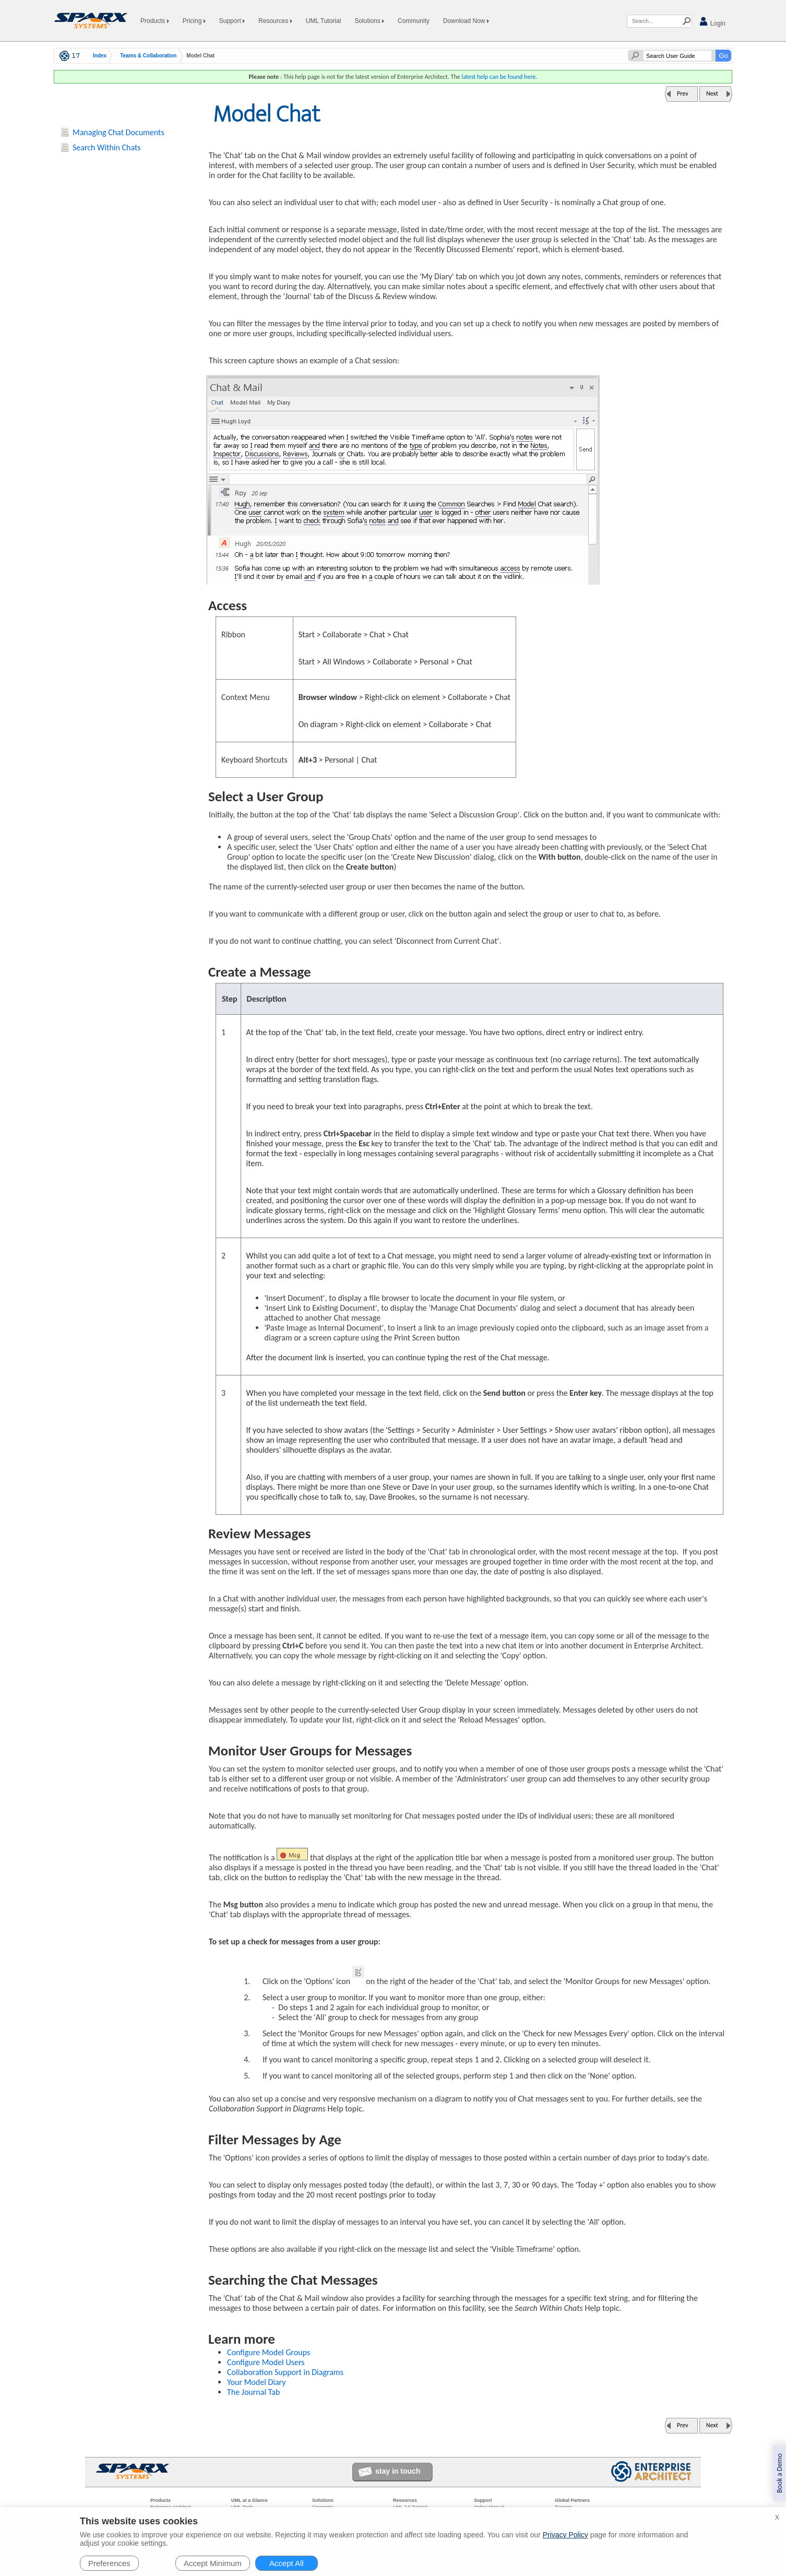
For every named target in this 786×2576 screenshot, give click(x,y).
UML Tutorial (323, 21)
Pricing (194, 21)
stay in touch (397, 2471)
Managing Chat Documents (118, 132)
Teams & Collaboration (148, 55)
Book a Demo (779, 2473)
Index (99, 55)
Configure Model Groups (268, 2352)
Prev (682, 93)
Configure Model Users (265, 2362)
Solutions (369, 21)
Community (414, 21)
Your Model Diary (256, 2382)
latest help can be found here (498, 76)
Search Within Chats (107, 147)
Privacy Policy (565, 2535)
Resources (275, 21)
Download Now (466, 21)
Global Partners (572, 2500)
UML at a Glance (249, 2500)
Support (232, 21)
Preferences (109, 2563)
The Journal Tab (253, 2392)
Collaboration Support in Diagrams (285, 2372)
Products (154, 21)
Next (712, 93)
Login (712, 21)
